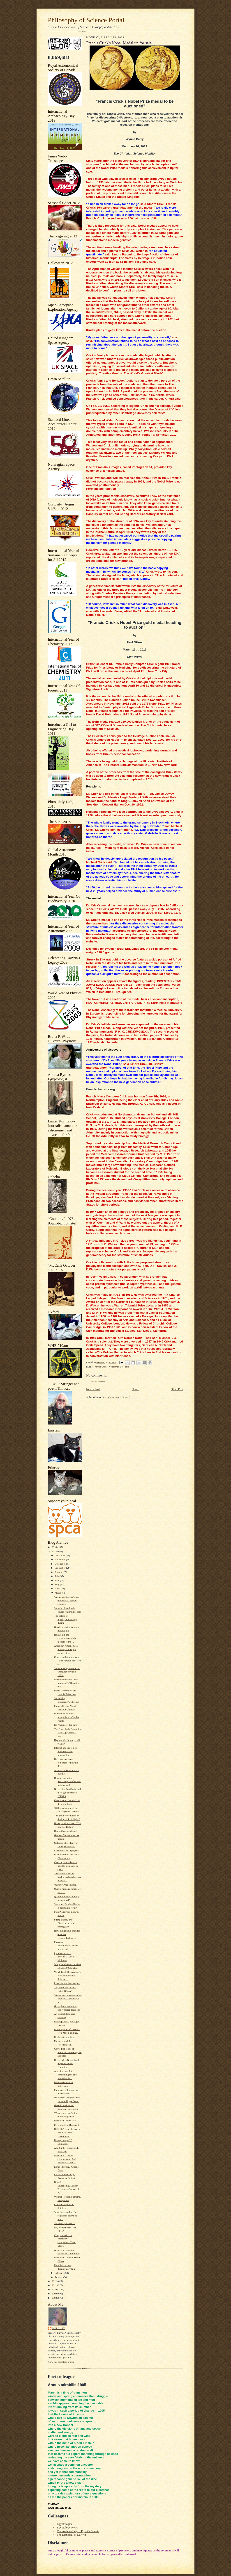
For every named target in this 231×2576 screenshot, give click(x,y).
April (58, 1588)
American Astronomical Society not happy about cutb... (66, 1649)
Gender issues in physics (66, 1850)
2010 (54, 2289)
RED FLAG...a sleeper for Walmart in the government (67, 2132)
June (57, 1580)
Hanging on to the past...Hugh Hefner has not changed (67, 1781)
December (60, 1555)
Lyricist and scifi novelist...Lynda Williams (64, 1957)
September (60, 1567)
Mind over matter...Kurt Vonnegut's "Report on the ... (67, 1683)
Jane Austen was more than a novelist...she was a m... (68, 1998)
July (57, 1576)
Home (135, 1389)
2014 (54, 1547)
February (60, 2272)
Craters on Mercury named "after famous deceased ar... (67, 1660)
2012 (54, 2281)
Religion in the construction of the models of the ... (65, 1638)
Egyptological (65, 2524)
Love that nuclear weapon (67, 1983)
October (59, 1563)
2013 (54, 1551)
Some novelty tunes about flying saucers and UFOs (67, 1672)
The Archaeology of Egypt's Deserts (78, 2531)
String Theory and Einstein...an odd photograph (64, 1923)
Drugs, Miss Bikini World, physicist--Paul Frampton (67, 2063)
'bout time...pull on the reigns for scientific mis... (65, 2215)
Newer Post (93, 1389)
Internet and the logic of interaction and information (66, 1751)
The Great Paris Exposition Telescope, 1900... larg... (67, 1732)
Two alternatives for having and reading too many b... (67, 1877)
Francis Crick (100, 1366)
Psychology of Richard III (67, 2124)
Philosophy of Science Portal (86, 20)
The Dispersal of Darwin (71, 2534)
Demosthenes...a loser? (65, 1831)
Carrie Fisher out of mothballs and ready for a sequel (67, 2052)
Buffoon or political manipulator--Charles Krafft (66, 1717)
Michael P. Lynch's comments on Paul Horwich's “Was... (65, 2159)
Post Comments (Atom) (116, 1397)
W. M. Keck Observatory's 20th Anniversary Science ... (67, 1975)
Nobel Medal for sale (119, 1366)
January (59, 2277)
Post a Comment (98, 1381)
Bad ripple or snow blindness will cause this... (66, 1762)
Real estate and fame (64, 2037)
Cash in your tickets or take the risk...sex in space (66, 1866)
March (58, 1592)
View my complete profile (61, 2361)
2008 (54, 2297)
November (60, 1559)
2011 (54, 2285)
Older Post (177, 1389)
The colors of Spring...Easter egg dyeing (65, 1619)
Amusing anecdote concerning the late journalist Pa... (65, 2074)
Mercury (58, 2328)
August (59, 1572)
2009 (54, 2293)
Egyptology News (67, 2527)
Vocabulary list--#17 (64, 2223)
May (57, 1584)
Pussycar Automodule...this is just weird (66, 1945)
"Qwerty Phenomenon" (66, 1884)
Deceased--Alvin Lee (65, 2120)
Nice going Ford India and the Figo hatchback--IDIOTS (67, 1792)
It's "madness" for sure (65, 1724)
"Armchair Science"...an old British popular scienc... (66, 1600)
